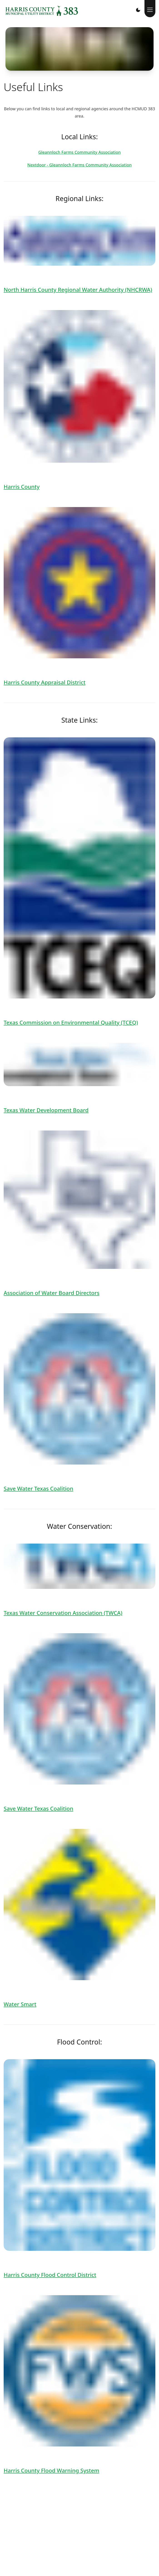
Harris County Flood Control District (50, 2274)
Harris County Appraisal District (44, 682)
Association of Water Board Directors (51, 1292)
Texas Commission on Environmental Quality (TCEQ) (71, 1022)
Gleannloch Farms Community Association (79, 152)
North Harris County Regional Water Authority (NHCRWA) (78, 289)
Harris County (22, 486)
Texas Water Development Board (46, 1110)
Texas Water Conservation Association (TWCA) (63, 1612)
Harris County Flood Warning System (51, 2470)
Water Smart (20, 2004)
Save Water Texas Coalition (38, 1488)
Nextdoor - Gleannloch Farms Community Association (79, 165)
